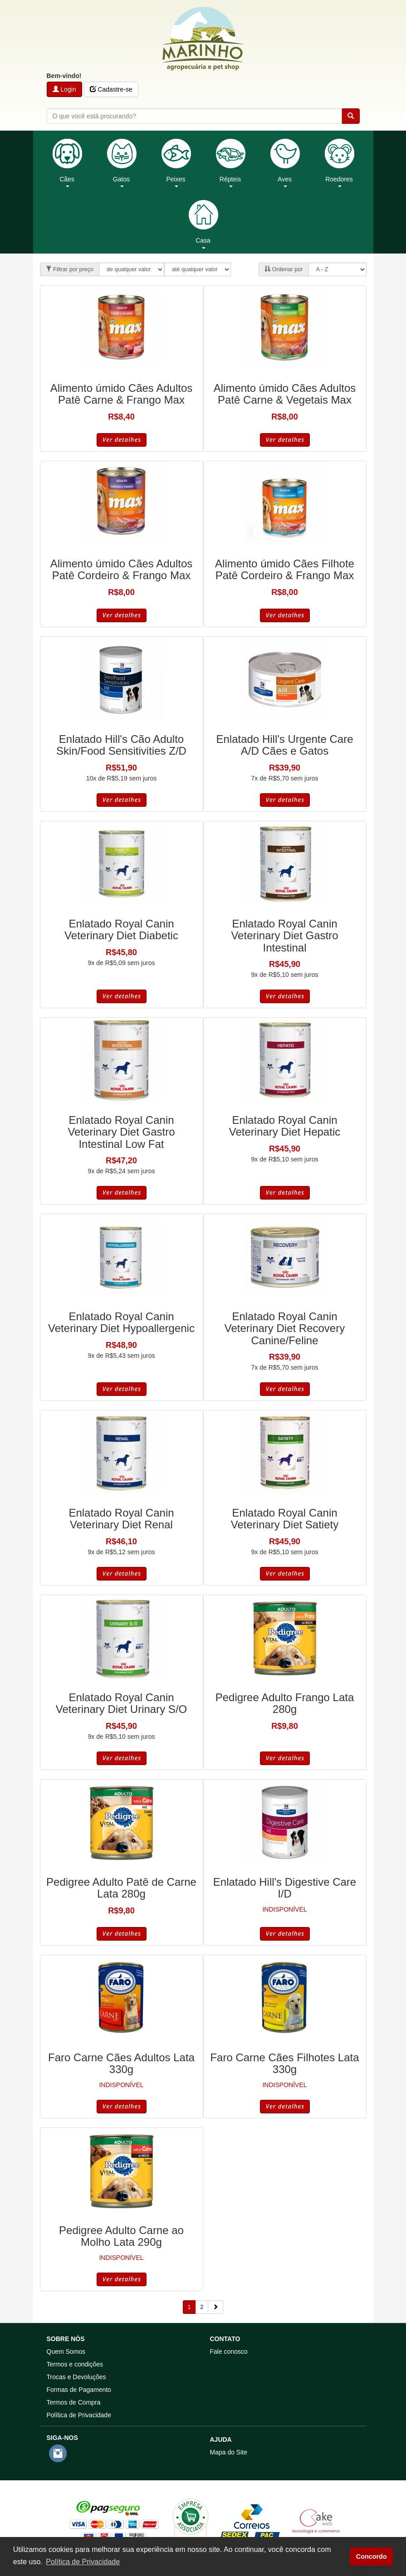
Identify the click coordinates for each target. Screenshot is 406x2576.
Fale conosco (229, 2351)
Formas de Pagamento (79, 2389)
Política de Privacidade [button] (83, 2562)
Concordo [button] (371, 2556)
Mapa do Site (229, 2452)
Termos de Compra (74, 2402)
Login (64, 89)
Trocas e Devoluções (76, 2377)
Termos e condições (75, 2364)
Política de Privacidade (79, 2415)
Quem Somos (66, 2351)
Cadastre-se (111, 89)
